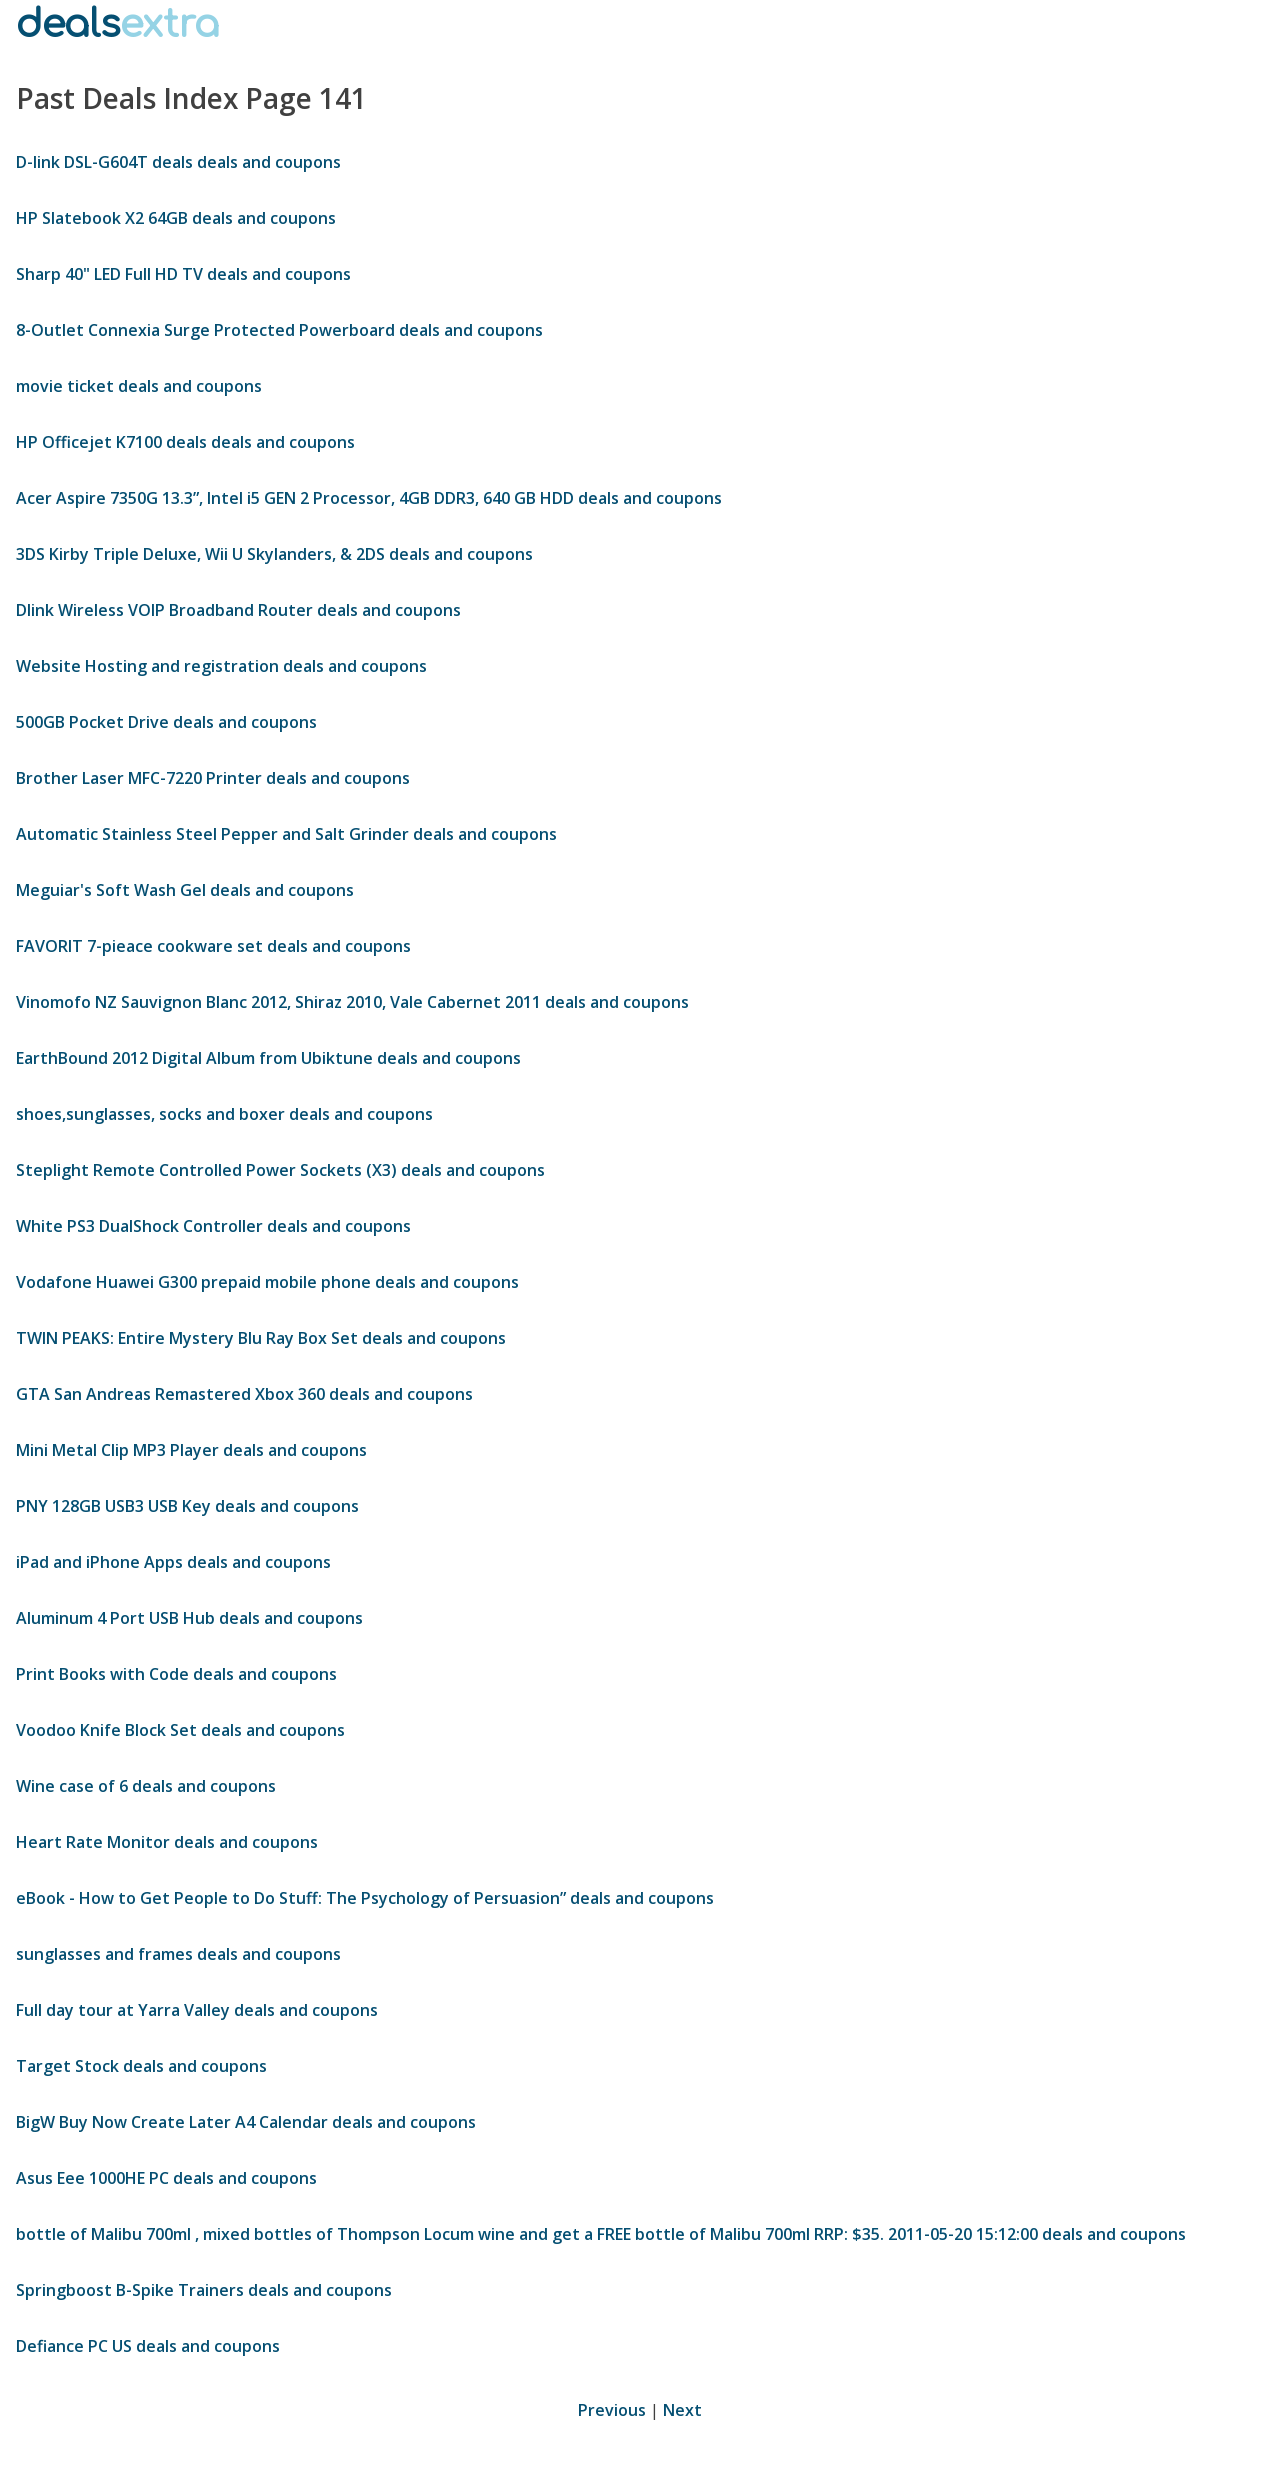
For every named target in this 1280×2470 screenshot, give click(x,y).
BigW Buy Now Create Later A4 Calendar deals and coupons (246, 2122)
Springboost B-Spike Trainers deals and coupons (204, 2290)
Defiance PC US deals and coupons (148, 2346)
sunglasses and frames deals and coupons (178, 1954)
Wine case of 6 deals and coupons (146, 1786)
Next (682, 2410)
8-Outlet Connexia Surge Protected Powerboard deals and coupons (279, 330)
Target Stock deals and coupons (141, 2066)
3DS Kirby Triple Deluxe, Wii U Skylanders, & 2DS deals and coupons (274, 554)
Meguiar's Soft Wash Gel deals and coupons (185, 890)
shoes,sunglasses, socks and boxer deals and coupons (224, 1114)
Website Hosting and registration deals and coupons (221, 666)
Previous (612, 2410)
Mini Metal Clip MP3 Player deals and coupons (191, 1450)
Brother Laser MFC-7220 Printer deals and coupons (213, 778)
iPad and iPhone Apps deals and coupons (173, 1562)
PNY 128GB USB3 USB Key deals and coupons (187, 1506)
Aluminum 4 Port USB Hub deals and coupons (189, 1618)
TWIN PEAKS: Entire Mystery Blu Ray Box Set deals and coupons (261, 1338)
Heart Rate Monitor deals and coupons (167, 1842)
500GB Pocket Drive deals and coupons (166, 722)
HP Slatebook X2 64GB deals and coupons (176, 218)
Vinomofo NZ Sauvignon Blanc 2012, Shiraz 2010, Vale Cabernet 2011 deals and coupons (352, 1002)
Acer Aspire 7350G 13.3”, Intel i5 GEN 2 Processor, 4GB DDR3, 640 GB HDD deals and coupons (369, 498)
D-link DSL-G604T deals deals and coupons (178, 162)
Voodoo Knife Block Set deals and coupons (180, 1730)
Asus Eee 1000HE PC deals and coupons (166, 2178)
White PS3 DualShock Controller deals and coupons (213, 1226)
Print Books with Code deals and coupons (176, 1674)
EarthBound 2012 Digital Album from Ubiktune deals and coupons (268, 1058)
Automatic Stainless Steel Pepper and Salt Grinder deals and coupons (286, 834)
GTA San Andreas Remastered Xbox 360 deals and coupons (244, 1394)
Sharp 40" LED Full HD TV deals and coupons (183, 274)
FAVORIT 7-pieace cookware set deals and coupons (213, 946)
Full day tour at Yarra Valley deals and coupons (197, 2010)
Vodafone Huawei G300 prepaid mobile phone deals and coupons (267, 1282)
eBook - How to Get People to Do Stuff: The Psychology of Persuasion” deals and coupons (365, 1898)
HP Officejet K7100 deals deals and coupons (185, 442)
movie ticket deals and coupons (139, 386)
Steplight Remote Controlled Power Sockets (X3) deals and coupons (280, 1170)
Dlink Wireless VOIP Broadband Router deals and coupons (238, 610)
